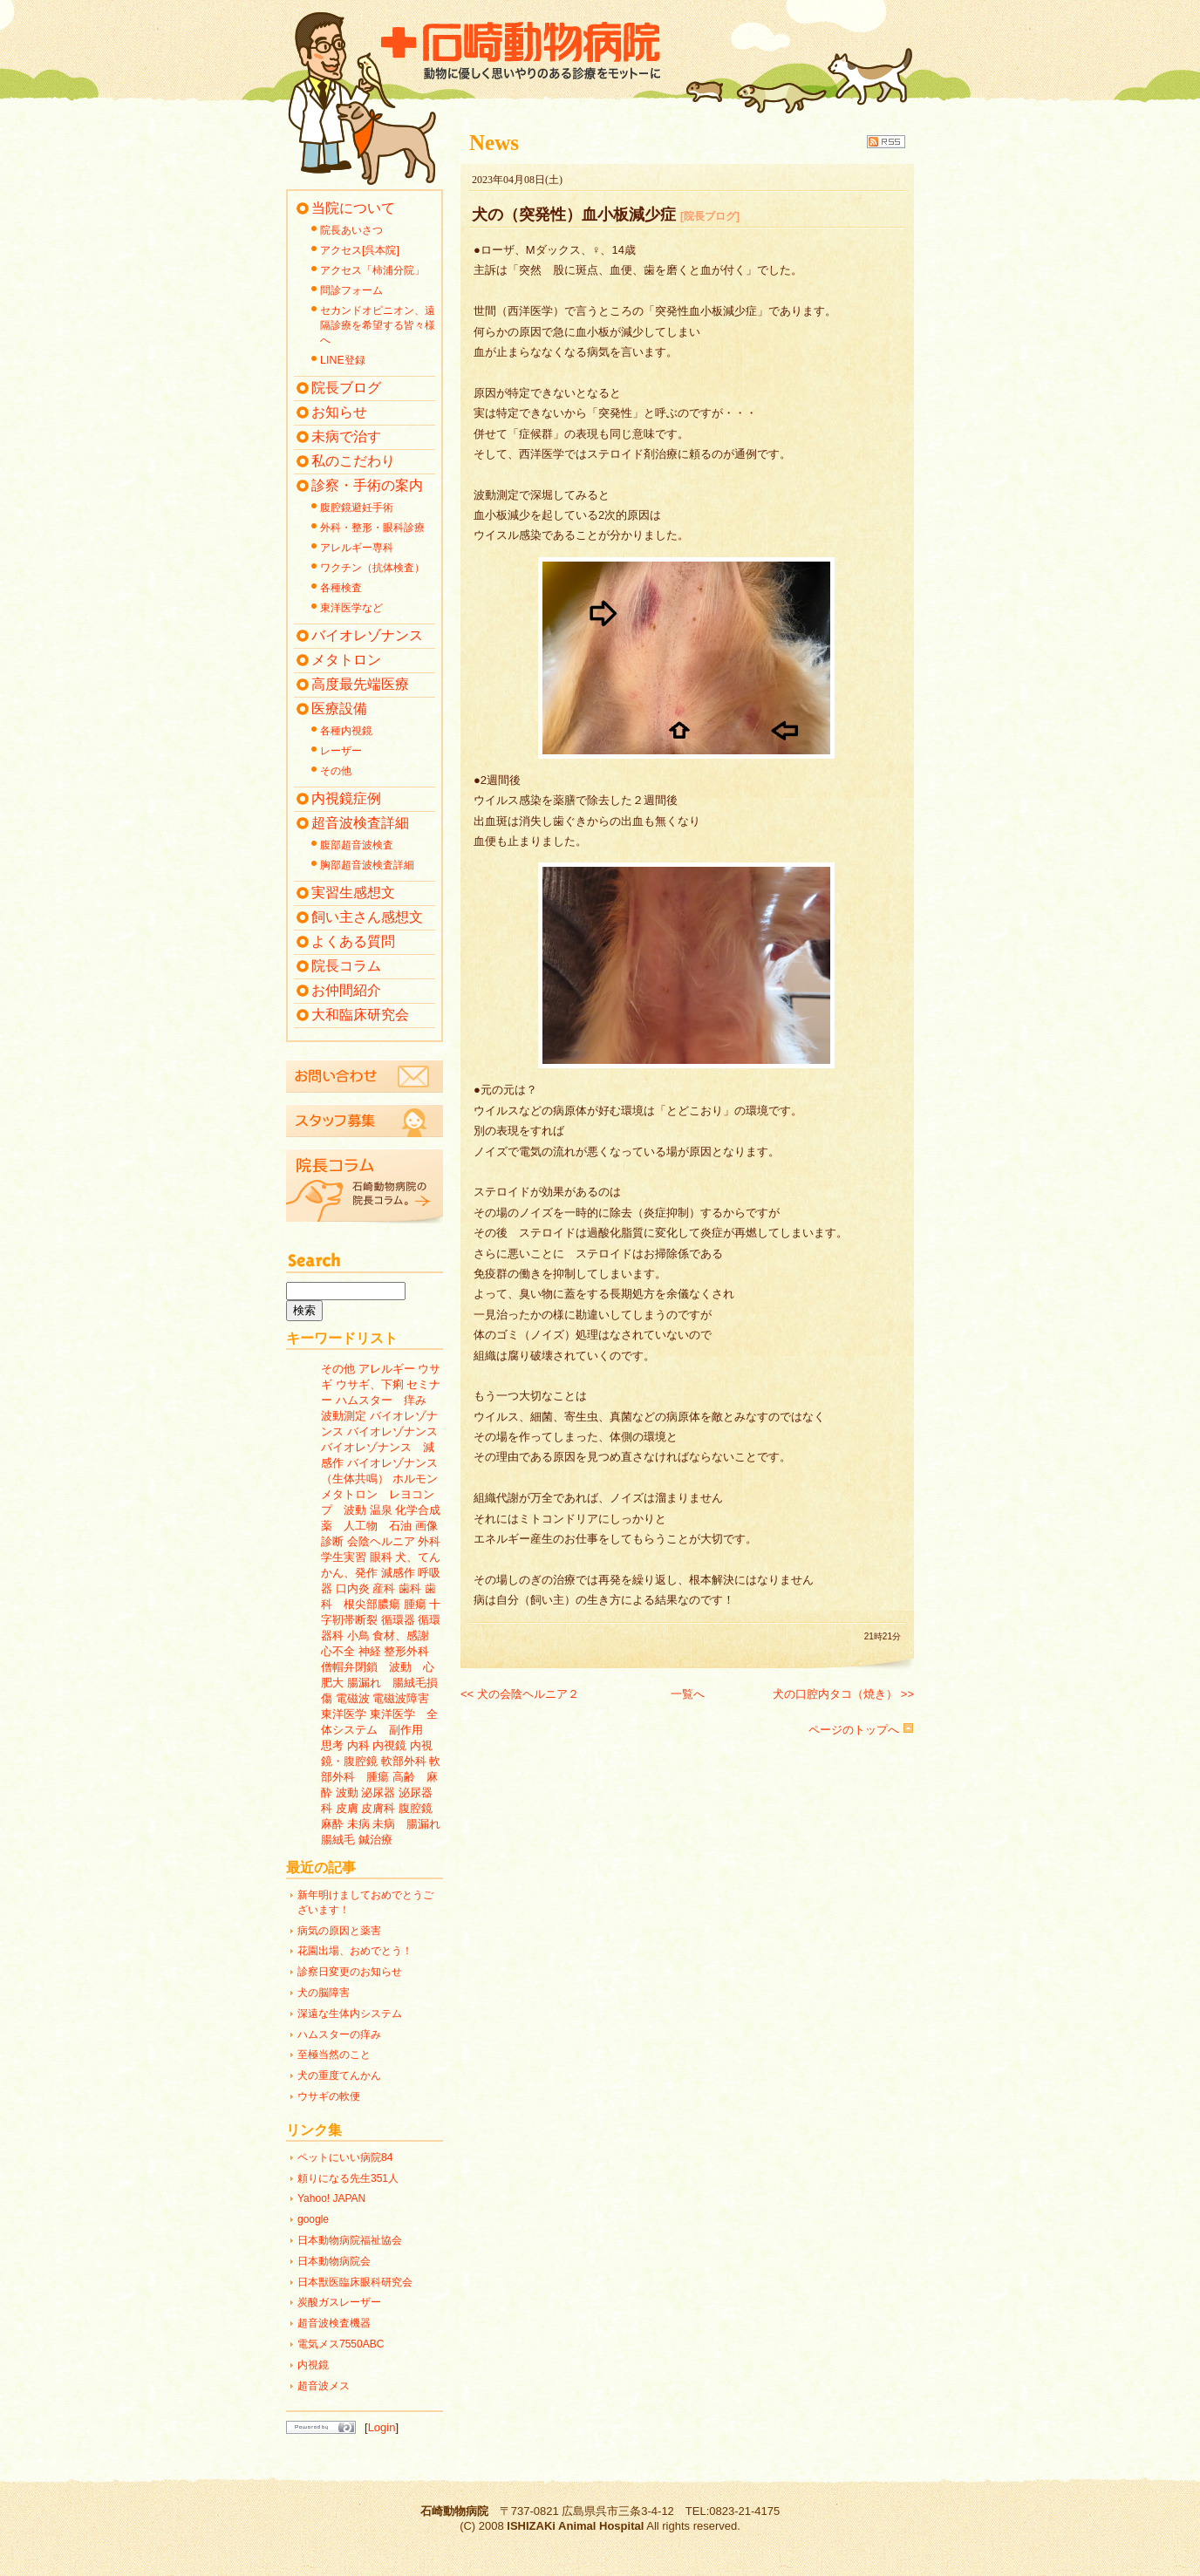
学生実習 (343, 1557)
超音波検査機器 (334, 2323)
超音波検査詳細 (360, 822)
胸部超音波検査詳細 (367, 865)
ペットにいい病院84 (344, 2157)
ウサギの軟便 (328, 2096)
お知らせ (339, 412)
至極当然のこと (334, 2054)
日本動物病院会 (334, 2261)
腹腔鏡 (416, 1808)
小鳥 (358, 1635)
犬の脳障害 (323, 1993)
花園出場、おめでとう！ (354, 1951)
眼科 (381, 1557)
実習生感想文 (353, 892)
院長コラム (346, 965)
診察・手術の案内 (367, 485)
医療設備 (339, 708)
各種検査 (341, 588)
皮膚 (347, 1808)
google (313, 2219)
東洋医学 (343, 1714)
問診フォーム (351, 290)
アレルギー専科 (356, 548)
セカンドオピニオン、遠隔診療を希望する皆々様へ (377, 325)
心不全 (338, 1651)
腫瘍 (415, 1604)
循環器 (398, 1619)
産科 (383, 1588)
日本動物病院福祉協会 (349, 2240)
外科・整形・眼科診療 (372, 527)
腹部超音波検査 (356, 845)
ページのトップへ (861, 1729)
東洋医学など (351, 608)
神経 (369, 1651)
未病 (358, 1823)
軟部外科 (403, 1761)
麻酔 (332, 1823)
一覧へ (688, 1693)
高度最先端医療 (360, 684)
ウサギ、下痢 (370, 1384)
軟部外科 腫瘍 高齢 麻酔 (380, 1777)
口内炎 (353, 1588)
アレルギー (386, 1368)
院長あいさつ (351, 230)
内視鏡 (389, 1745)
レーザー (341, 751)
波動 (347, 1792)
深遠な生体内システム (349, 2013)
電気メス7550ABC (340, 2344)
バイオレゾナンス (367, 635)
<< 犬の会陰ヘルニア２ (519, 1693)
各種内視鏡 (346, 731)
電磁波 (353, 1698)
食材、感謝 (400, 1635)
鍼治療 (375, 1839)
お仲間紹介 (346, 990)
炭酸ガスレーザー (339, 2302)
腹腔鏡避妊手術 (356, 507)
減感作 (398, 1572)
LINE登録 (342, 360)
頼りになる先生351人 (348, 2178)
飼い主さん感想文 (367, 917)
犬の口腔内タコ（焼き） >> (843, 1693)
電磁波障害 (400, 1698)
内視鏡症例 (346, 798)
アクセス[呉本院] (359, 250)
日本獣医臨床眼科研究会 (354, 2282)
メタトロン (346, 659)
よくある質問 (353, 941)
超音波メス (323, 2386)
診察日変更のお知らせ (349, 1972)
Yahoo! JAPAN (331, 2198)
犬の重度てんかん (339, 2075)
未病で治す (346, 436)
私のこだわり (353, 460)
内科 (358, 1745)
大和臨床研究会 (360, 1014)
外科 (429, 1541)
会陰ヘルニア (381, 1541)
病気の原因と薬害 (339, 1931)
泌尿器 (378, 1792)
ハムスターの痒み (339, 2034)
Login (382, 2427)
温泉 (381, 1509)
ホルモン (415, 1478)
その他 (335, 771)
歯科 (410, 1588)
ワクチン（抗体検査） (372, 568)
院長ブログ (346, 387)
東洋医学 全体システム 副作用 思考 (379, 1729)
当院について (353, 208)
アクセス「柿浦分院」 (372, 270)
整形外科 (406, 1651)
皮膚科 (378, 1808)
